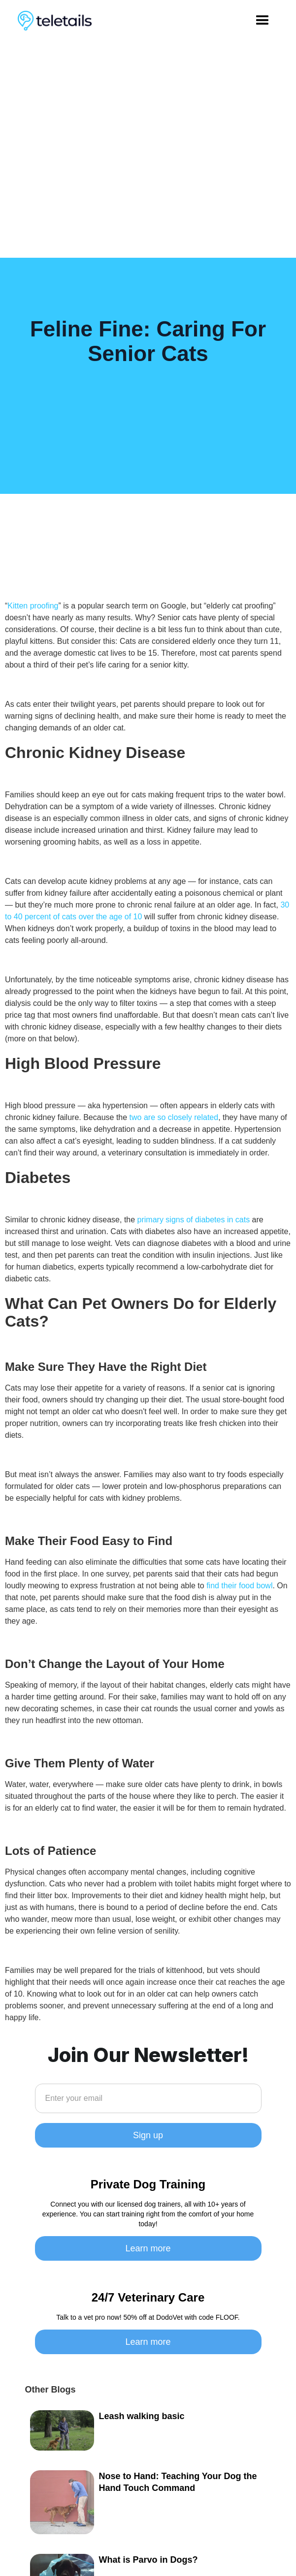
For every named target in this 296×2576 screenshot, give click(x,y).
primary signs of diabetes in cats (193, 1219)
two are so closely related (174, 1117)
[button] (262, 20)
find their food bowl (239, 1585)
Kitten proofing (32, 606)
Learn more (147, 2248)
